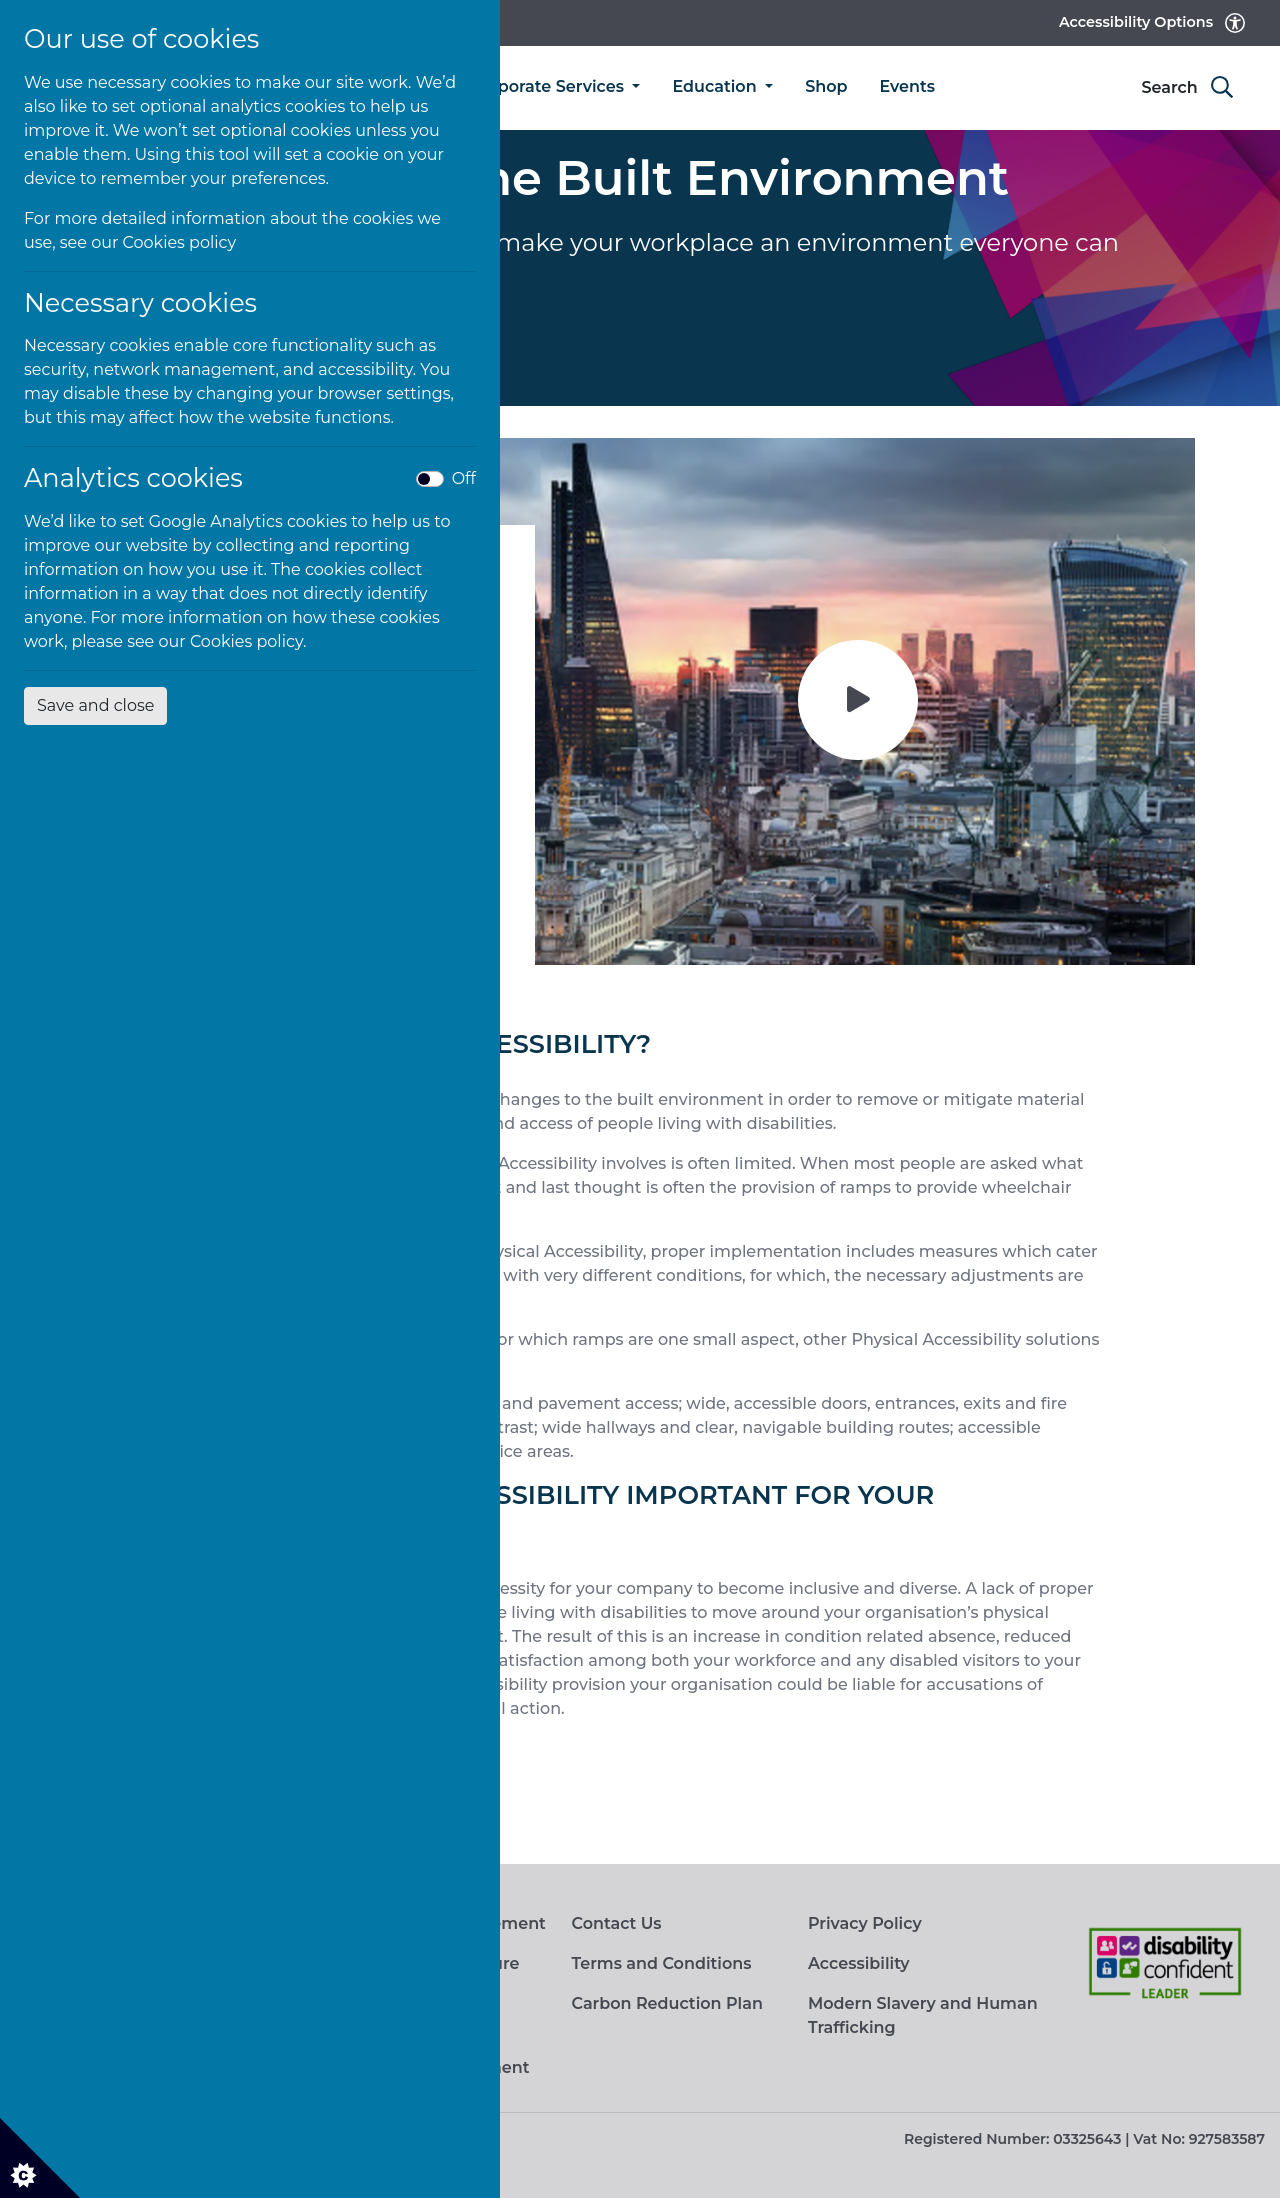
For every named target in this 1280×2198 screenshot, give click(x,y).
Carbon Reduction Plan (666, 2003)
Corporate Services (549, 86)
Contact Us (616, 1923)
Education (716, 86)
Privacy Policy (865, 1923)
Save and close (95, 705)
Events (907, 86)
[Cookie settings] (40, 2158)
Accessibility (859, 1963)
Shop (826, 86)
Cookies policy (180, 242)
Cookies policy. (248, 641)
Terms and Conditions (661, 1963)
